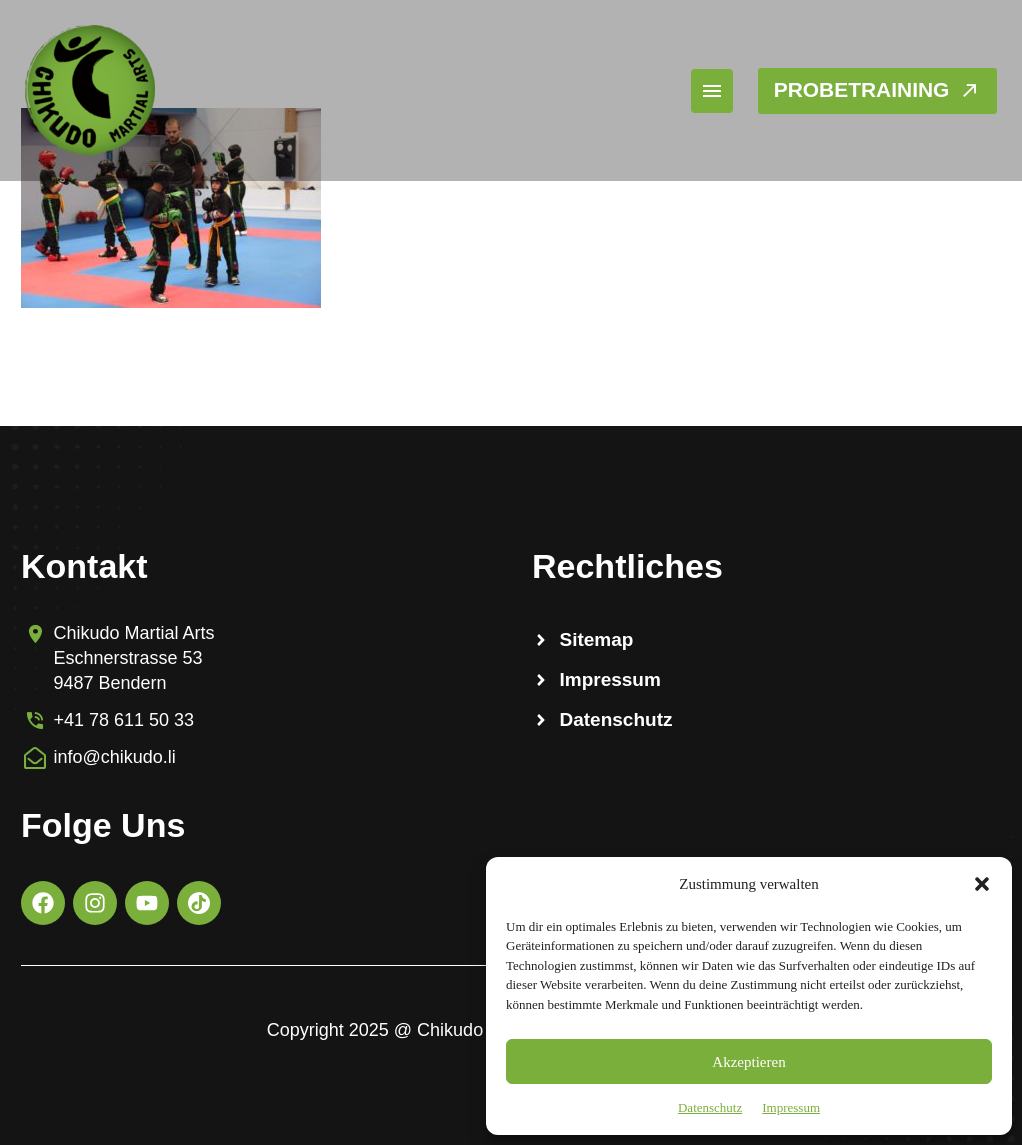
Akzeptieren (748, 1062)
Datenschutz (710, 1107)
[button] (982, 884)
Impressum (791, 1107)
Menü (686, 91)
